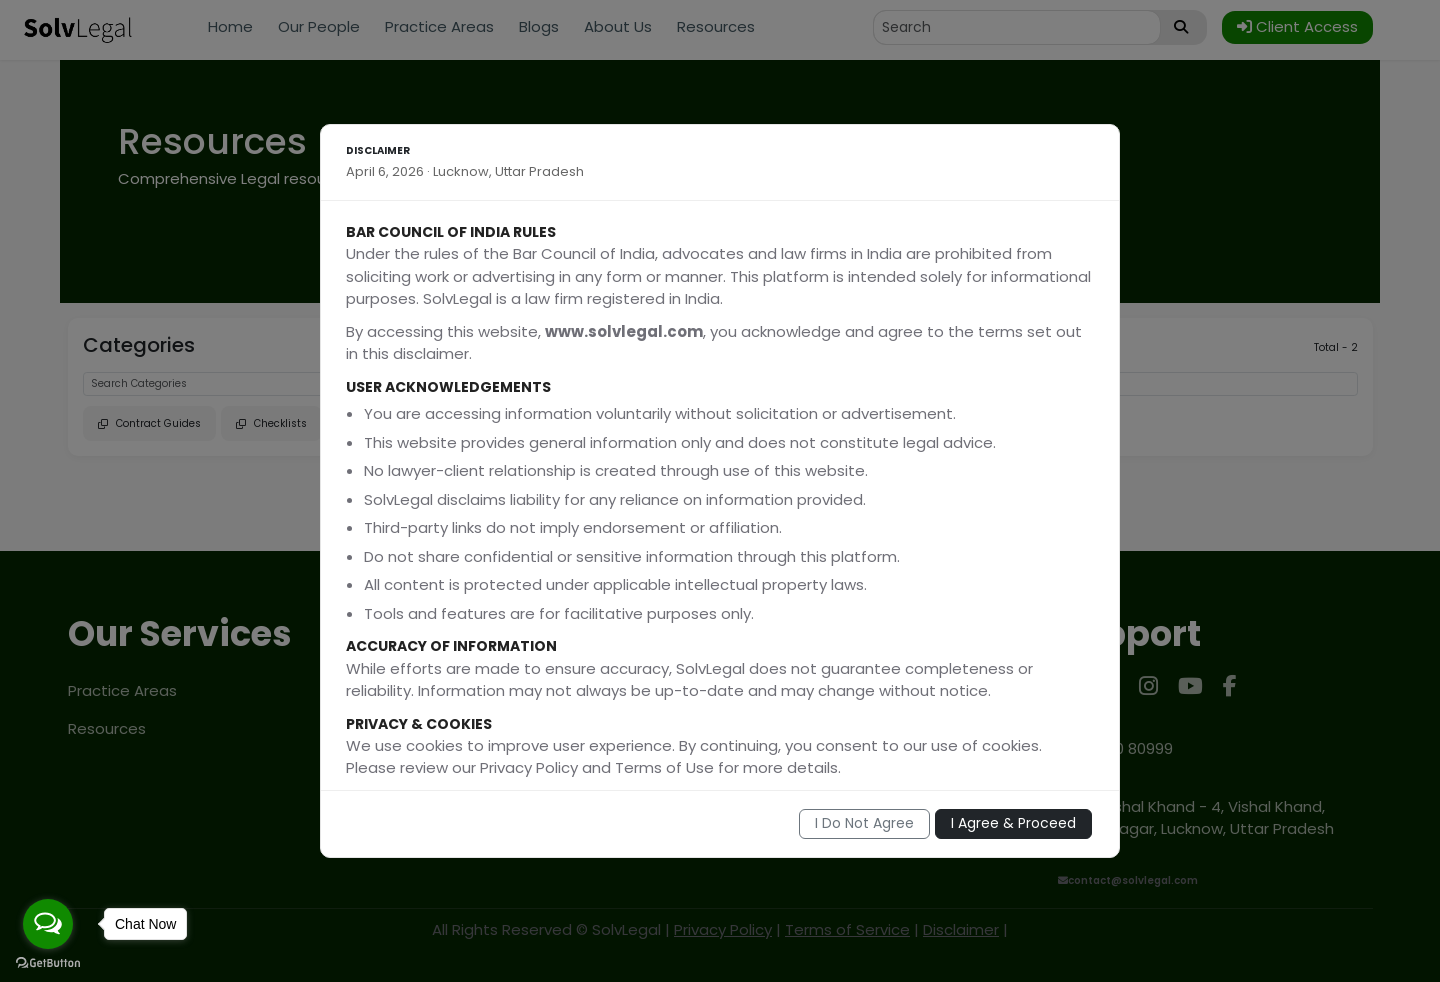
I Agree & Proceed (1013, 823)
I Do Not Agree (864, 823)
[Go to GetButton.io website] (48, 962)
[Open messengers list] (48, 924)
